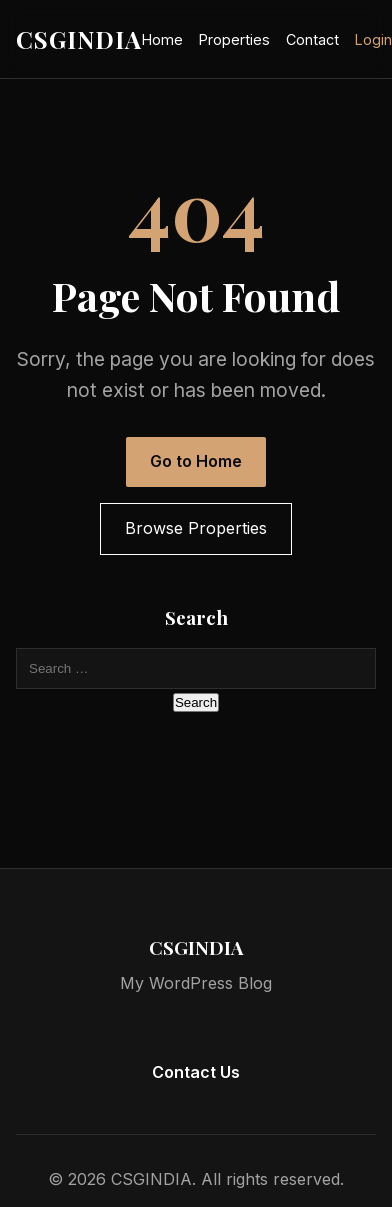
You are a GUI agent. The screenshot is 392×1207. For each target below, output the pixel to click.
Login (373, 39)
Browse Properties (196, 528)
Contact (312, 39)
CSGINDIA (79, 39)
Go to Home (196, 461)
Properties (234, 39)
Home (162, 39)
